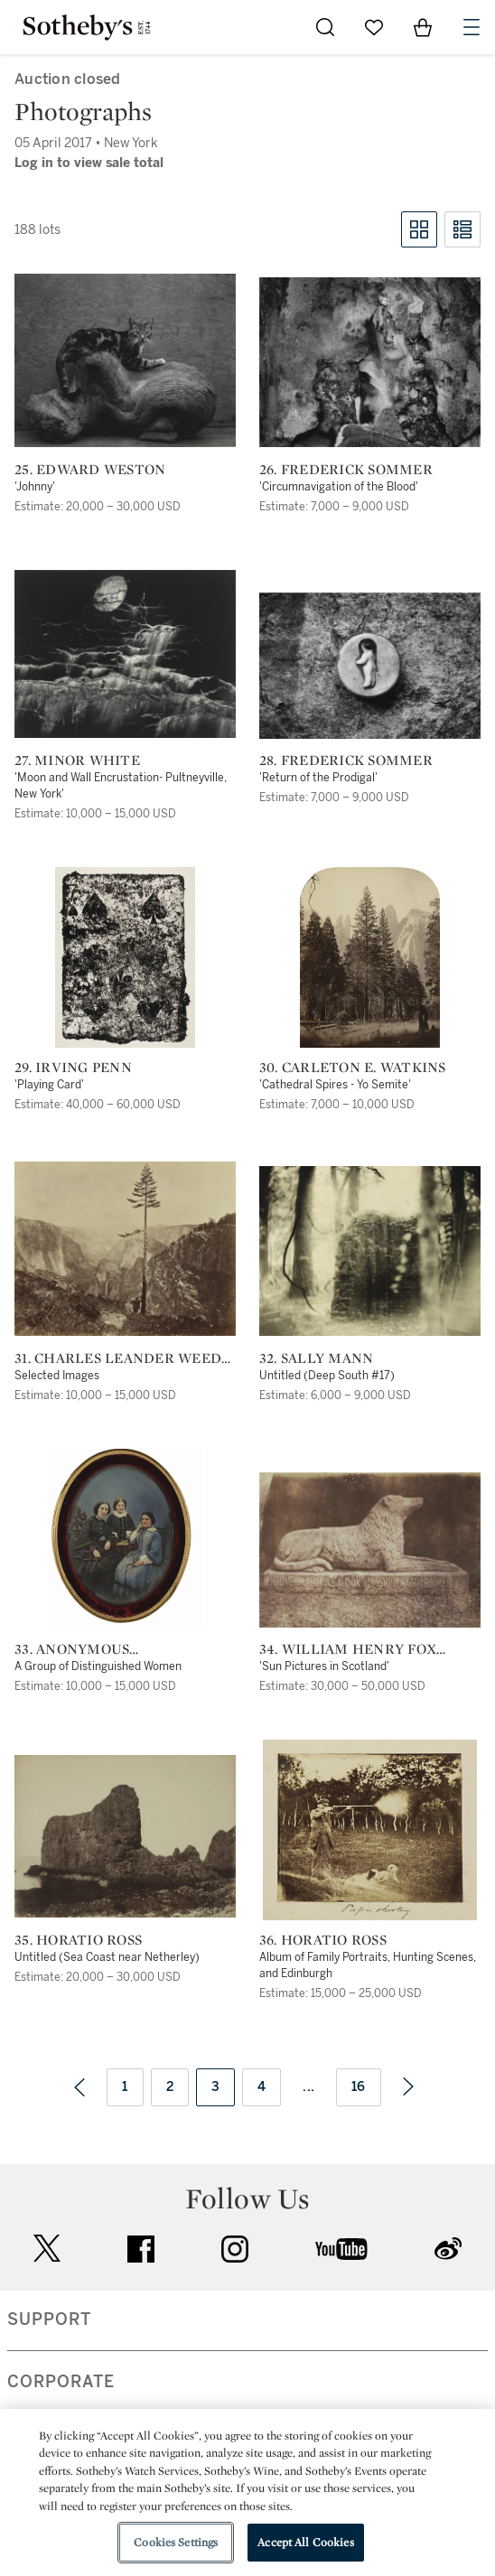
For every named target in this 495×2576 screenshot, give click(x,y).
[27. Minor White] (125, 654)
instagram (234, 2249)
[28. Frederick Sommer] (370, 666)
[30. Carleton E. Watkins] (370, 957)
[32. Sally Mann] (370, 1251)
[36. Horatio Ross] (370, 1830)
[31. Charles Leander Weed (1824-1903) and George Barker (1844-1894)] (125, 1249)
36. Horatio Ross (323, 1940)
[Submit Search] (325, 27)
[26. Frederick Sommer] (370, 362)
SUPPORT (49, 2319)
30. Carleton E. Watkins (352, 1068)
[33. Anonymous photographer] (125, 1539)
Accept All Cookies (305, 2542)
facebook (140, 2249)
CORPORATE (61, 2382)
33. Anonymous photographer (74, 1649)
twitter (47, 2249)
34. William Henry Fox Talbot (347, 1649)
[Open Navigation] (471, 27)
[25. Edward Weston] (125, 360)
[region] (247, 2492)
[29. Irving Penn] (125, 957)
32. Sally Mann (316, 1358)
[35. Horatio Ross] (125, 1836)
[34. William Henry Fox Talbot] (370, 1549)
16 (358, 2087)
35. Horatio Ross (78, 1940)
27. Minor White (77, 760)
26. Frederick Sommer (346, 470)
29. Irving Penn (73, 1068)
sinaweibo (448, 2248)
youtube (341, 2249)
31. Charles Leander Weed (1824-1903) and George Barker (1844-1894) (117, 1358)
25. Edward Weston (89, 470)
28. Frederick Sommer (346, 760)
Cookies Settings (176, 2542)
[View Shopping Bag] (423, 27)
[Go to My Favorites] (374, 27)
